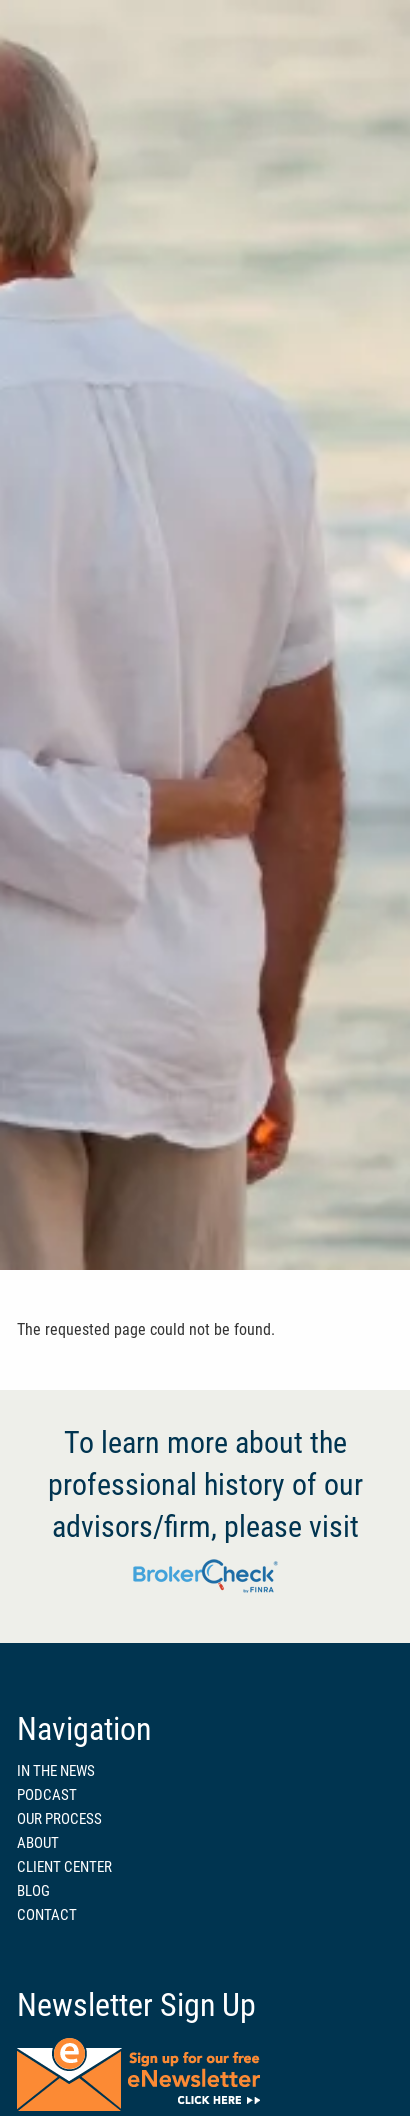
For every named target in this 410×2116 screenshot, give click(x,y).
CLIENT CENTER (64, 1867)
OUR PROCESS (59, 1819)
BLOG (33, 1891)
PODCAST (47, 1795)
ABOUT (38, 1843)
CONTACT (47, 1915)
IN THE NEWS (56, 1771)
